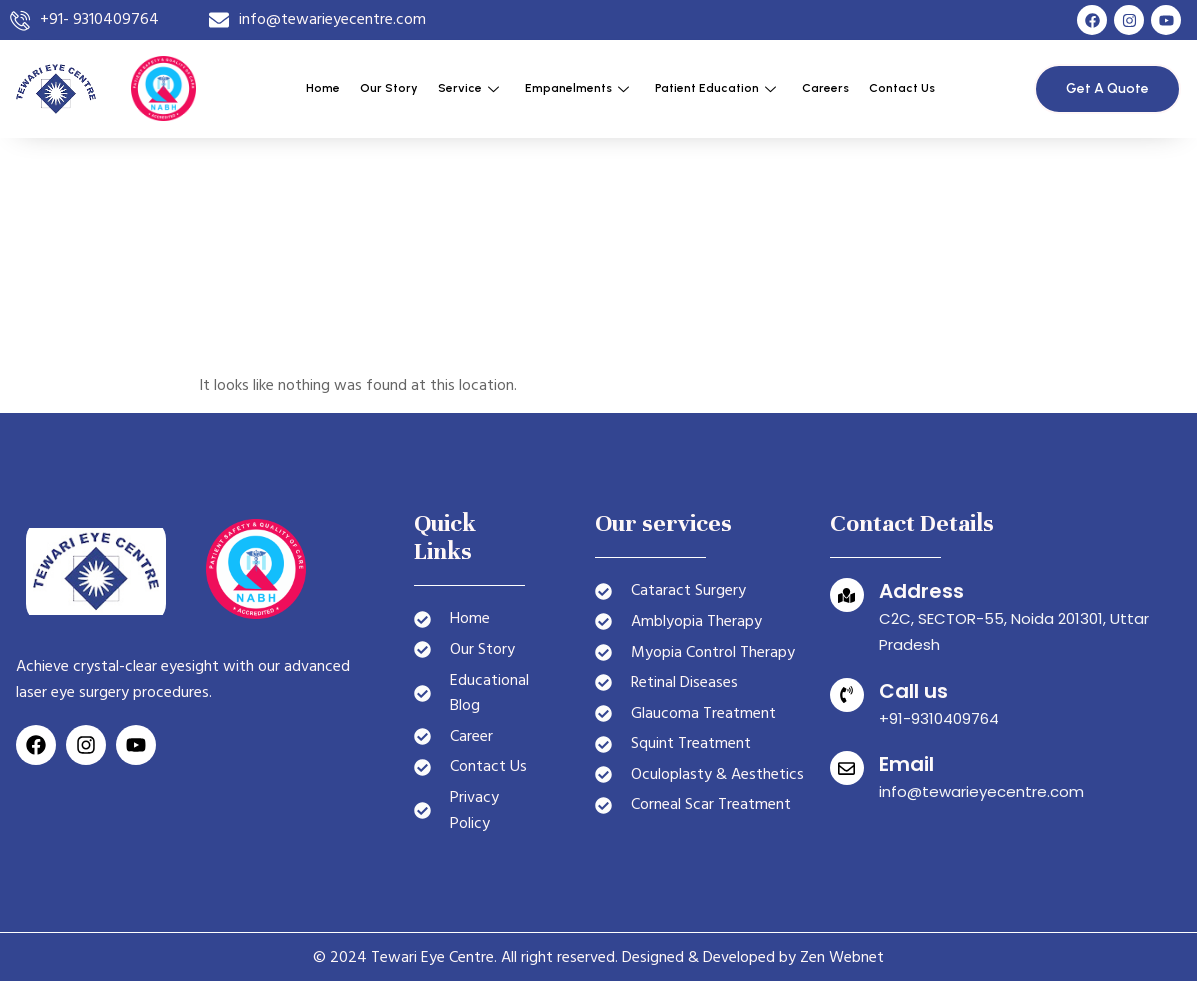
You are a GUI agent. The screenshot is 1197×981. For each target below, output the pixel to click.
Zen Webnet (842, 957)
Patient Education (715, 88)
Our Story (389, 88)
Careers (825, 88)
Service (468, 88)
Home (323, 88)
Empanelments (577, 88)
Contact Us (902, 88)
